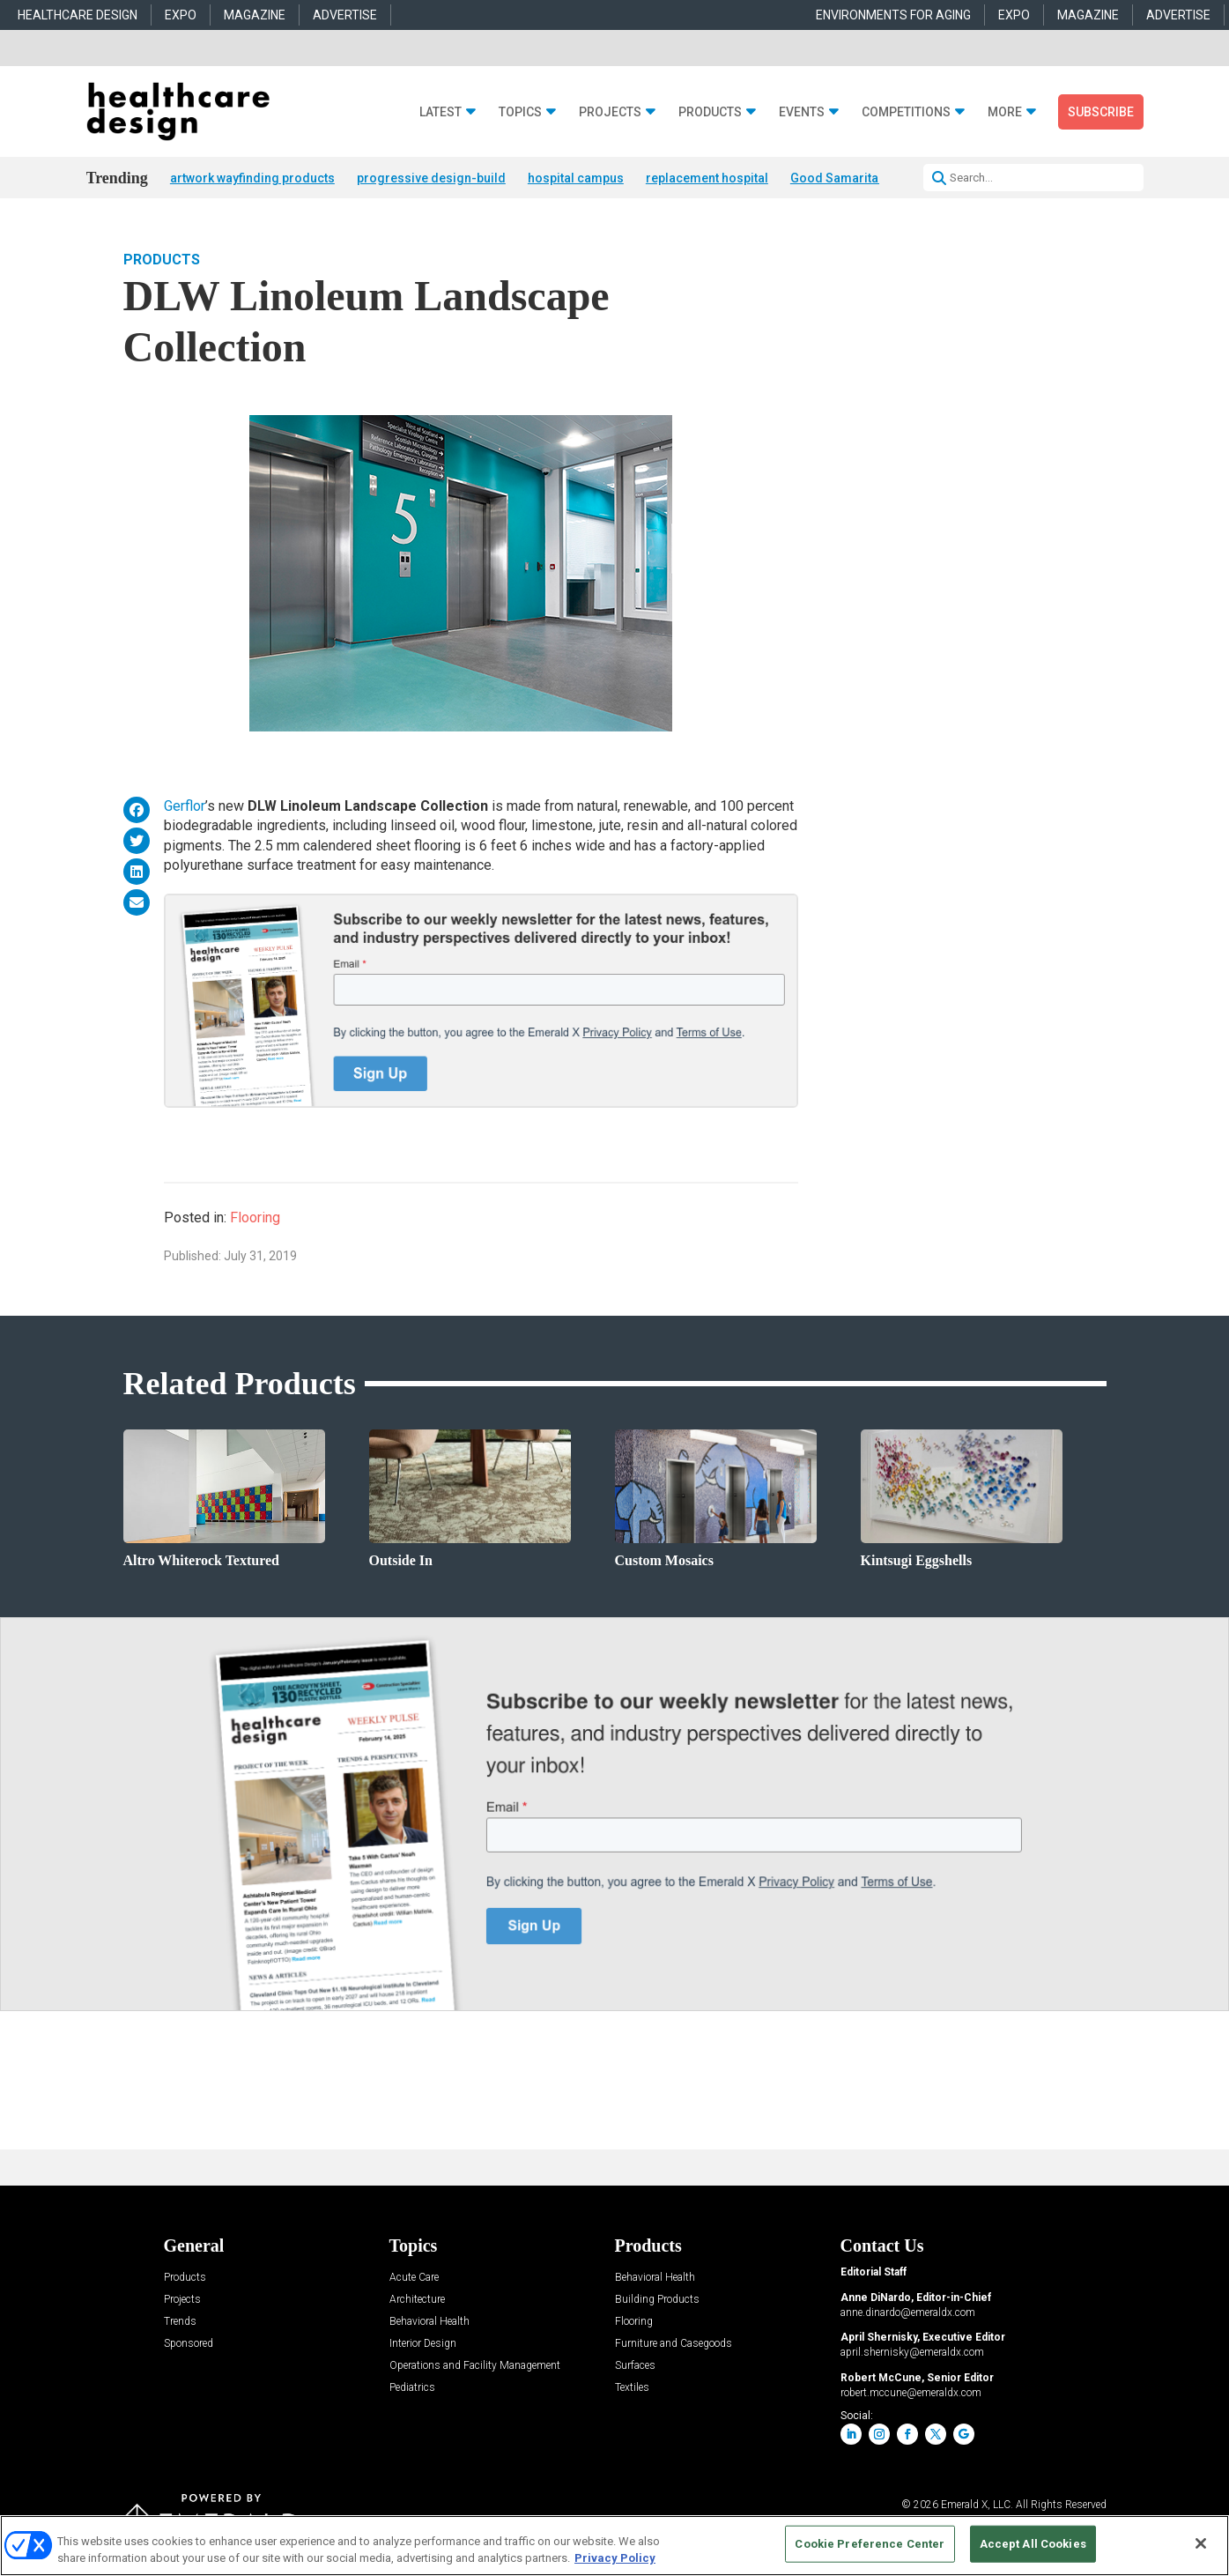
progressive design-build (431, 178)
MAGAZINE (254, 15)
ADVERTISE (345, 15)
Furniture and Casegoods (673, 2344)
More (1005, 112)
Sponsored (188, 2344)
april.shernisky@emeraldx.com (912, 2352)
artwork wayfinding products (252, 178)
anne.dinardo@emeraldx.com (907, 2312)
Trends (180, 2321)
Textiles (632, 2388)
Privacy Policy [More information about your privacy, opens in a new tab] (614, 2558)
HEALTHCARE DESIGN (77, 15)
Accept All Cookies (1033, 2543)
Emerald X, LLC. (977, 2504)
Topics (520, 112)
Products (710, 112)
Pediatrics (412, 2388)
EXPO (180, 15)
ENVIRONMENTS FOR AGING (893, 15)
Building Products (657, 2299)
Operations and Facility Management (474, 2366)
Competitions (906, 112)
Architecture (417, 2299)
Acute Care (414, 2277)
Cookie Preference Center (869, 2543)
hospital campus (576, 178)
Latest (440, 112)
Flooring (255, 1217)
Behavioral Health (429, 2321)
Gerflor (184, 806)
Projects (610, 112)
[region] (614, 2545)
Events (802, 112)
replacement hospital (707, 178)
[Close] (1200, 2543)
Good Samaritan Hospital (863, 178)
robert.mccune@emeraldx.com (910, 2393)
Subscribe (1101, 112)
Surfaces (635, 2366)
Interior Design (422, 2344)
